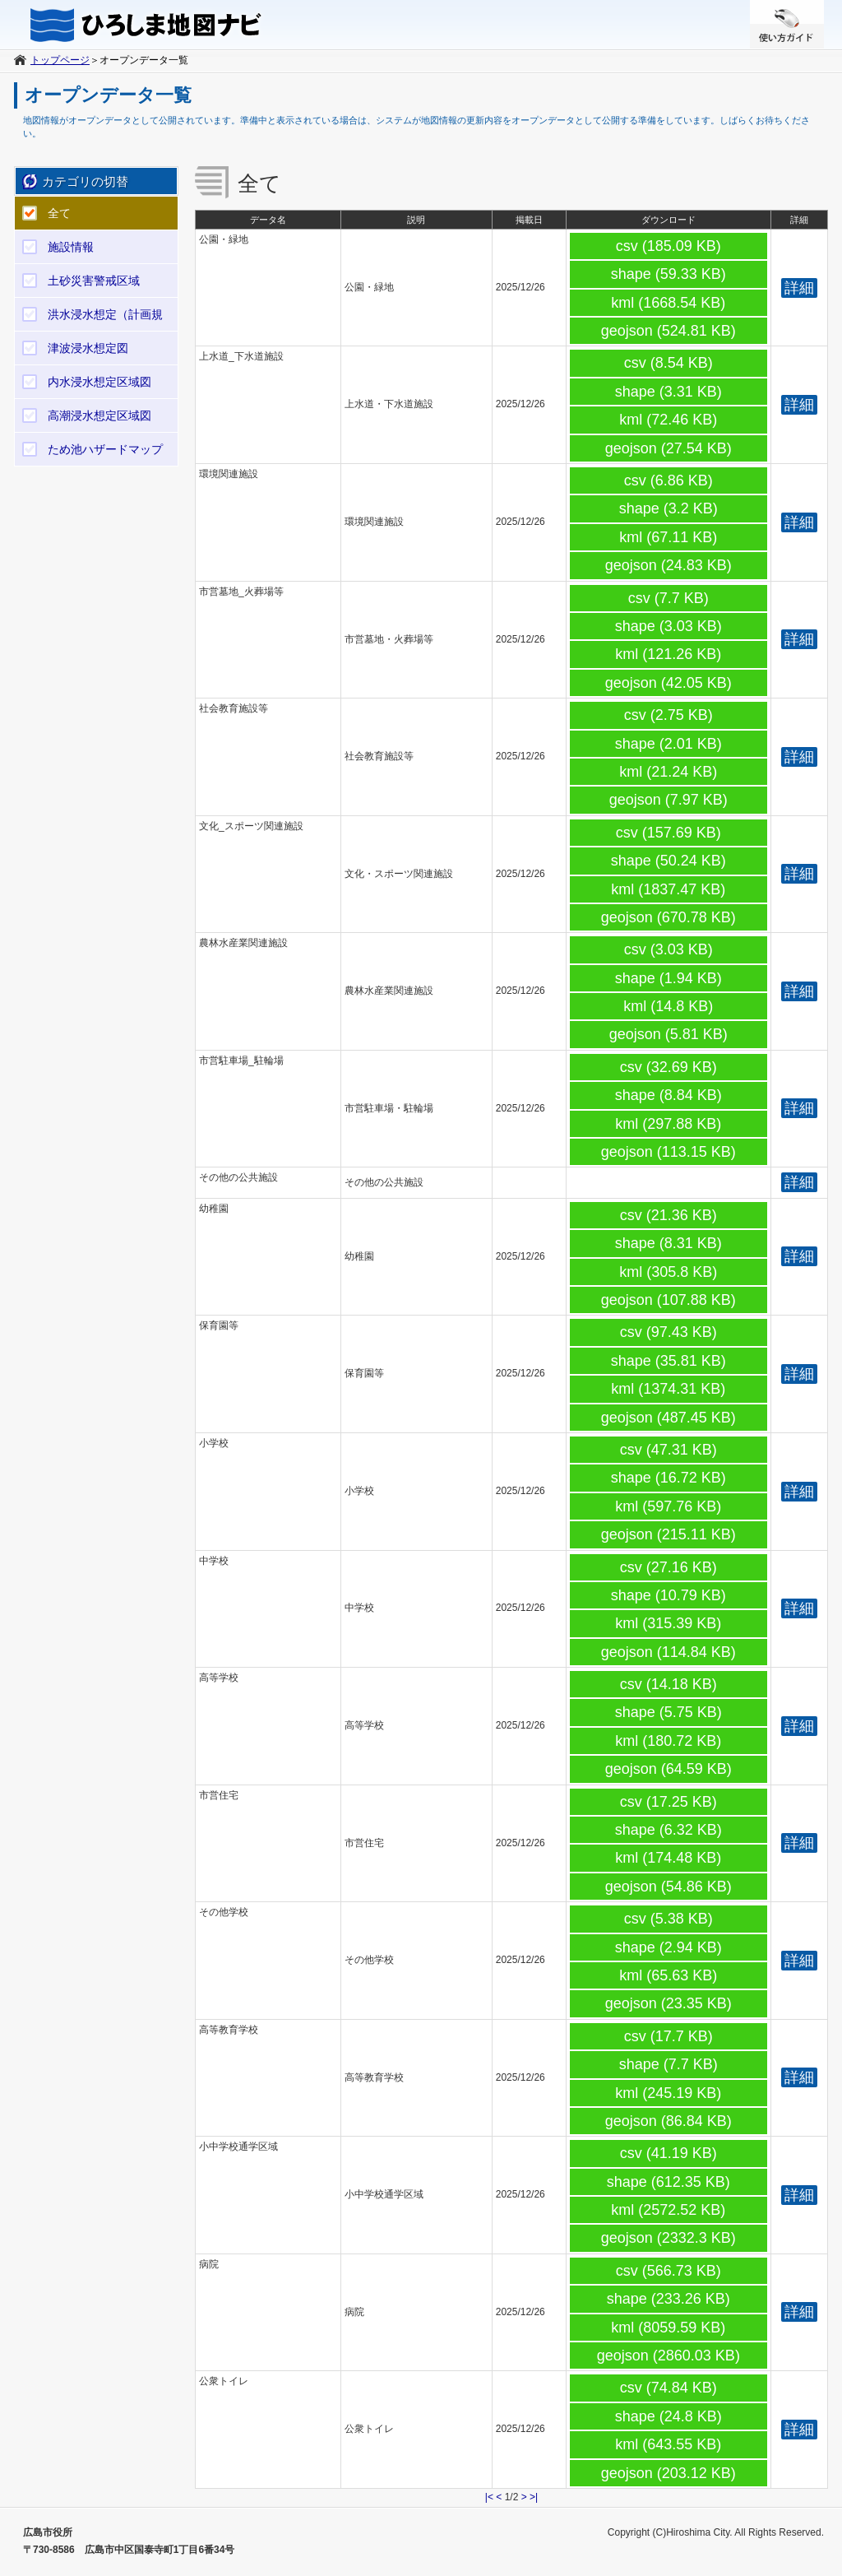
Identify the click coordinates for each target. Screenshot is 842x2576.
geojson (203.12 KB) (668, 2473)
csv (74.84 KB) (668, 2387)
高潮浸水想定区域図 (99, 415)
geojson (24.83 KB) (668, 565)
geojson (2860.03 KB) (668, 2355)
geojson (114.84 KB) (668, 1652)
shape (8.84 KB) (668, 1095)
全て (59, 213)
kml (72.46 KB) (668, 419)
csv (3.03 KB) (668, 949)
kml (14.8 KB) (668, 1006)
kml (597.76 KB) (668, 1506)
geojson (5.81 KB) (668, 1034)
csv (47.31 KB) (668, 1449)
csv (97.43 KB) (668, 1332)
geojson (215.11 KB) (668, 1534)
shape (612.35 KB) (668, 2182)
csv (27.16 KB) (668, 1567)
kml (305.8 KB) (668, 1272)
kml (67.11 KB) (668, 537)
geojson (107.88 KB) (668, 1300)
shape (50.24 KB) (668, 860)
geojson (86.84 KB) (668, 2121)
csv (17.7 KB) (668, 2036)
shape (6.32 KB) (668, 1830)
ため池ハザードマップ (105, 449)
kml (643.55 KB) (668, 2444)
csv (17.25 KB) (668, 1802)
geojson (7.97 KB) (668, 799)
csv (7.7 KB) (668, 598)
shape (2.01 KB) (668, 744)
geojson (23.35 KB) (668, 2003)
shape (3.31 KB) (668, 391)
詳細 (799, 288)
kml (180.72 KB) (668, 1741)
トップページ (60, 60)
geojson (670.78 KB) (668, 917)
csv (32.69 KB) (668, 1067)
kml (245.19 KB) (668, 2093)
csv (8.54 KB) (668, 363)
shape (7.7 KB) (668, 2064)
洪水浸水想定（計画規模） (105, 319)
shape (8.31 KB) (668, 1243)
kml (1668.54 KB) (668, 303)
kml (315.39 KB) (668, 1623)
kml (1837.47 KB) (668, 889)
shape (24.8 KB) (668, 2416)
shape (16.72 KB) (668, 1477)
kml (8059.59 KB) (668, 2327)
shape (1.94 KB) (668, 978)
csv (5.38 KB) (668, 1918)
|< (489, 2497)
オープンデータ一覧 (143, 60)
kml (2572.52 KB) (668, 2210)
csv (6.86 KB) (668, 480)
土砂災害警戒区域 (94, 280)
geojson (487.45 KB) (668, 1417)
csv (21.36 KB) (668, 1215)
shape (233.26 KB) (668, 2299)
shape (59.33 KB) (668, 274)
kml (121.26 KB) (668, 654)
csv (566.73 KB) (668, 2271)
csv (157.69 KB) (668, 832)
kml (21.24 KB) (668, 772)
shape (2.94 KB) (668, 1947)
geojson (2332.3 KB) (668, 2238)
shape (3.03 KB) (668, 626)
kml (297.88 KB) (668, 1124)
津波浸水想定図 (88, 348)
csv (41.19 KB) (668, 2153)
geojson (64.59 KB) (668, 1769)
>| (534, 2497)
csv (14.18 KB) (668, 1684)
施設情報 (71, 246)
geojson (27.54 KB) (668, 448)
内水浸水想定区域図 (99, 381)
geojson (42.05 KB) (668, 683)
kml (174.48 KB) (668, 1858)
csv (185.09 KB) (668, 246)
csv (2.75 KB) (668, 715)
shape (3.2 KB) (668, 508)
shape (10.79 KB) (668, 1595)
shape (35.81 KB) (668, 1361)
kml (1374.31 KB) (668, 1389)
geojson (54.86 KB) (668, 1886)
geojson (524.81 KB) (668, 331)
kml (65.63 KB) (668, 1975)
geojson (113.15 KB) (668, 1152)
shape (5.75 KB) (668, 1712)
